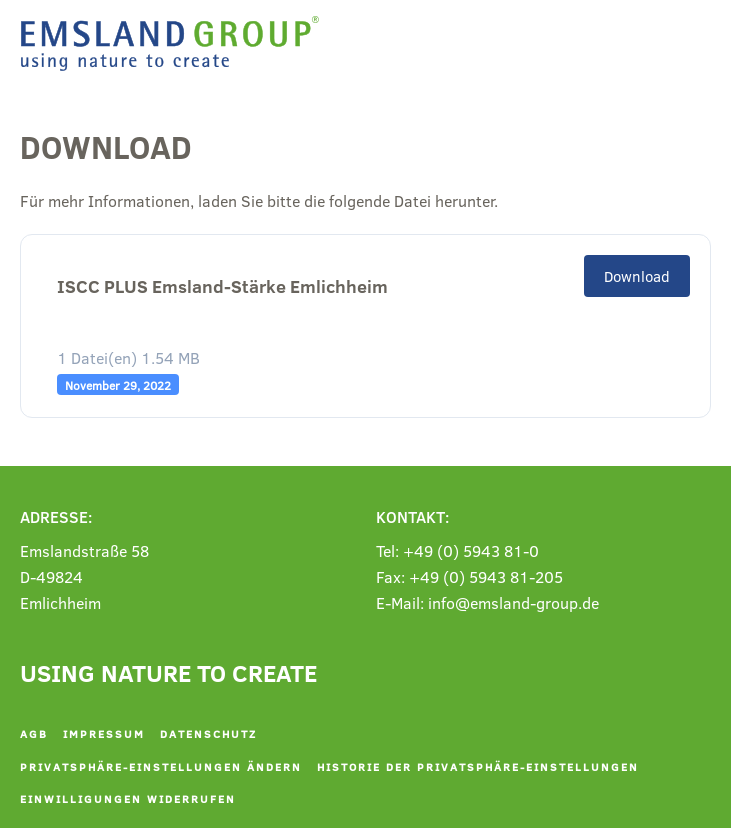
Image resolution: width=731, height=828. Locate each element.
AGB (34, 733)
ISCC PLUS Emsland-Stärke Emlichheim (222, 286)
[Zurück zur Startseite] (175, 43)
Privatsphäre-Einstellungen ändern (161, 766)
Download (637, 276)
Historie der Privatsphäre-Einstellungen (478, 766)
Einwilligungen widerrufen (128, 798)
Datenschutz (208, 733)
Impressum (104, 733)
